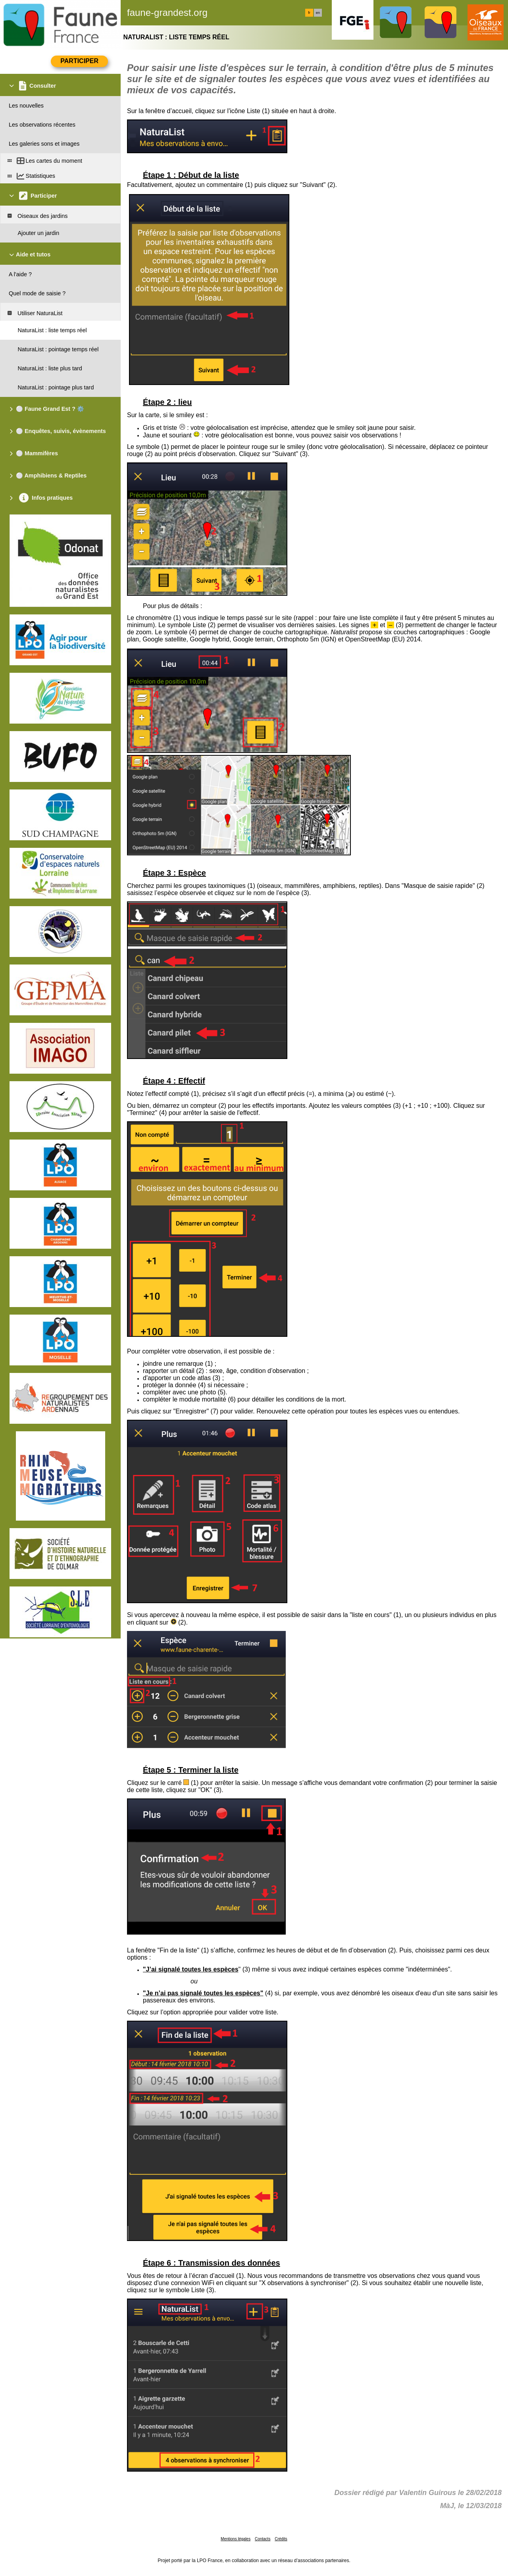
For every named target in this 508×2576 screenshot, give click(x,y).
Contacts (262, 2539)
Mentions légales (235, 2539)
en (318, 13)
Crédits (281, 2539)
